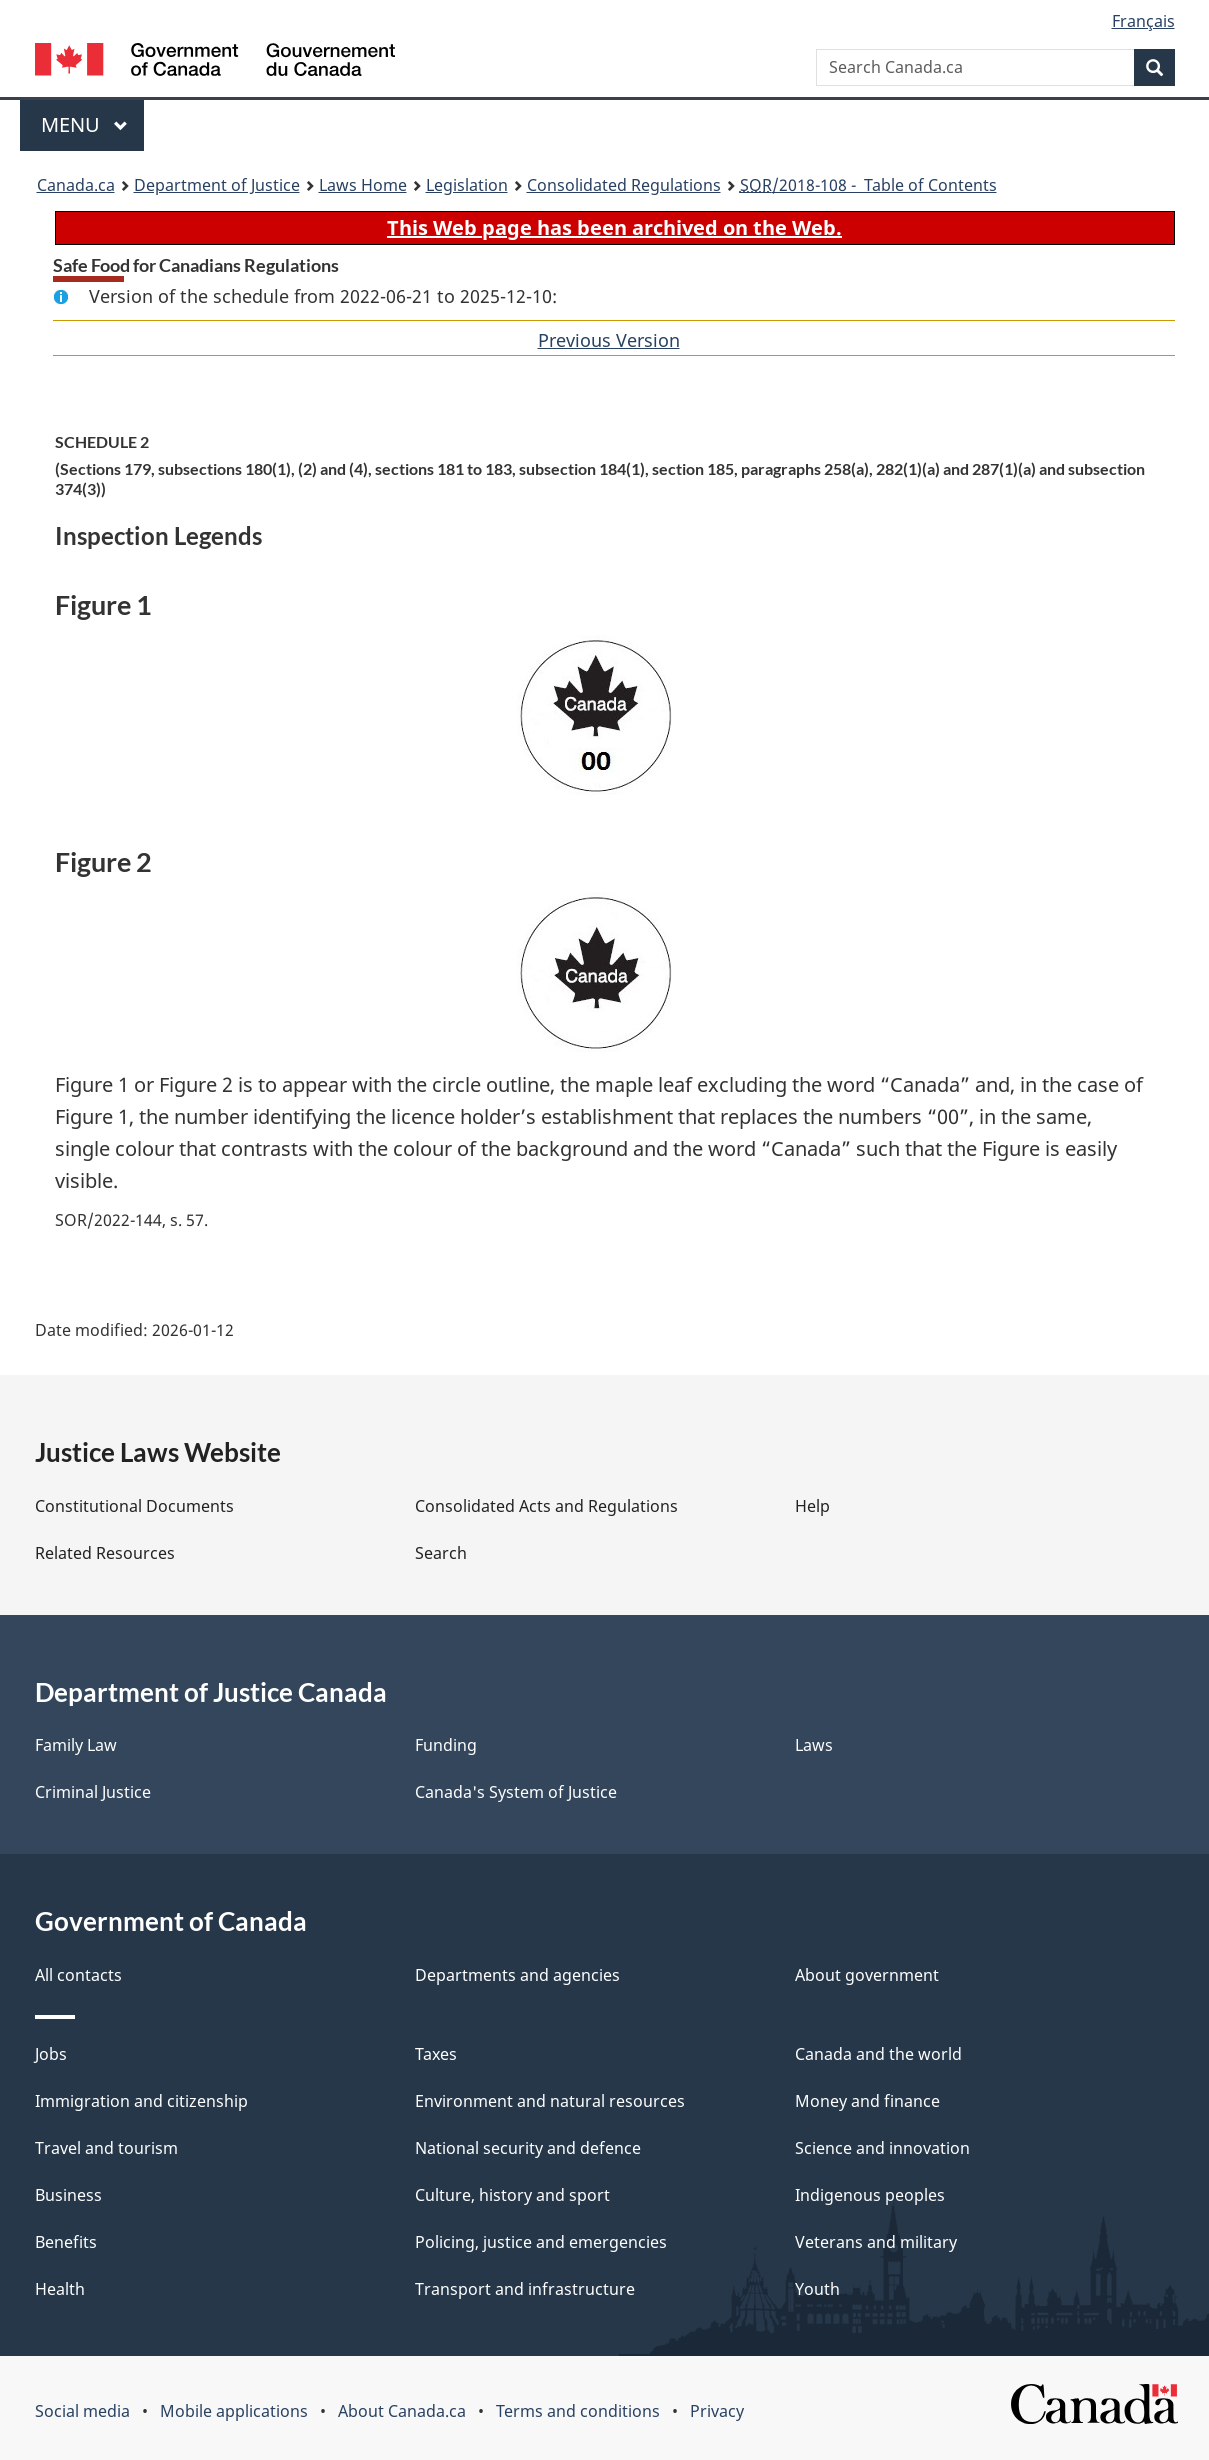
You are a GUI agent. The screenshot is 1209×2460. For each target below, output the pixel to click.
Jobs (51, 2054)
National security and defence (528, 2148)
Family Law (76, 1745)
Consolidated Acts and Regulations (546, 1506)
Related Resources (105, 1553)
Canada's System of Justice (516, 1792)
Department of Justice (217, 185)
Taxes (436, 2054)
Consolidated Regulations (624, 185)
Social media (82, 2411)
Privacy (717, 2411)
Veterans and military (876, 2242)
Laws (814, 1745)
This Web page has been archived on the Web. (614, 227)
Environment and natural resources (550, 2101)
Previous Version (609, 340)
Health (60, 2289)
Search (441, 1553)
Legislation (467, 185)
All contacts (78, 1975)
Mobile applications (234, 2411)
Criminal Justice (93, 1792)
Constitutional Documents (134, 1506)
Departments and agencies (517, 1975)
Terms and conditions (578, 2411)
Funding (446, 1745)
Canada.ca (76, 185)
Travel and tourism (106, 2148)
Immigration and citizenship (141, 2101)
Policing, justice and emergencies (541, 2242)
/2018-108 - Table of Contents (868, 185)
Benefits (66, 2242)
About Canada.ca (402, 2411)
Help (812, 1506)
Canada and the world (878, 2054)
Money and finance (867, 2101)
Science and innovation (882, 2148)
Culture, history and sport (512, 2195)
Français (1143, 21)
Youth (817, 2289)
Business (68, 2195)
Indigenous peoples (870, 2195)
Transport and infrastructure (525, 2289)
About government (867, 1975)
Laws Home (363, 185)
